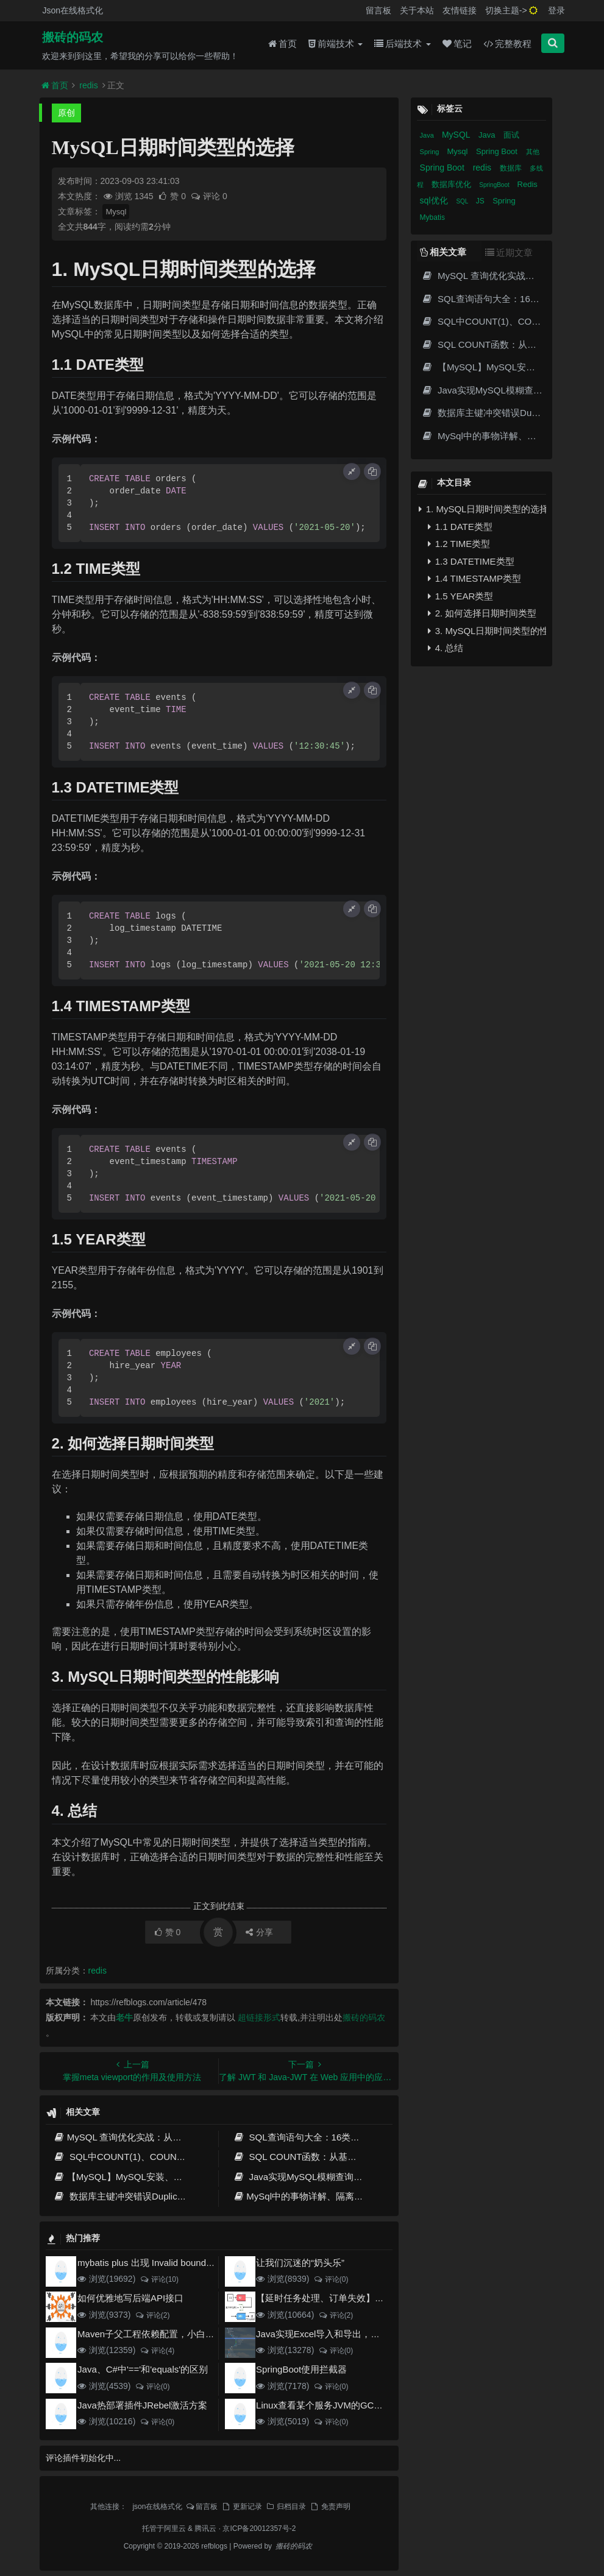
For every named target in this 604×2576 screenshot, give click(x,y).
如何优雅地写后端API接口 (130, 2298)
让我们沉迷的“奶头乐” (300, 2262)
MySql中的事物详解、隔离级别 (302, 2196)
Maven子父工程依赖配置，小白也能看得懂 (164, 2334)
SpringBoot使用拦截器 (301, 2369)
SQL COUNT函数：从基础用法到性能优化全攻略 (340, 2156)
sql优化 (435, 200)
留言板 (378, 10)
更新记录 (241, 2506)
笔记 (457, 43)
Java (428, 135)
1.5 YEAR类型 (461, 596)
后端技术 (402, 43)
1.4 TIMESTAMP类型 (474, 578)
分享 (259, 1932)
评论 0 (208, 196)
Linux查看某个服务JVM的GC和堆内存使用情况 (351, 2405)
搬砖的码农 (72, 37)
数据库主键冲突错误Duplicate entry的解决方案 (156, 2196)
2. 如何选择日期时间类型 (482, 613)
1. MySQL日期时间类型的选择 (483, 509)
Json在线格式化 (72, 10)
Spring (430, 151)
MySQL (457, 134)
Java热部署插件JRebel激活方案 (142, 2405)
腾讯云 (205, 2528)
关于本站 (417, 10)
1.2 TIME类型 (459, 543)
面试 (511, 134)
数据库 (512, 168)
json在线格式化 (157, 2506)
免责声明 (330, 2506)
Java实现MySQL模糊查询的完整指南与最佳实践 (339, 2177)
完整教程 (507, 43)
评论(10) (159, 2279)
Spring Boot (498, 151)
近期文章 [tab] (509, 252)
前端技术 (335, 43)
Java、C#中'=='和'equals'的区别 (142, 2369)
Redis (527, 184)
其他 (532, 151)
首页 (282, 43)
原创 (66, 113)
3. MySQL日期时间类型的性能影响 (487, 631)
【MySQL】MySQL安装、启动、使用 (136, 2177)
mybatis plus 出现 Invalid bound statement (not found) (186, 2262)
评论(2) (152, 2315)
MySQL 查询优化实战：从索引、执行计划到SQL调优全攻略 (182, 2137)
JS (481, 201)
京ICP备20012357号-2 (259, 2528)
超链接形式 (259, 2017)
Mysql (115, 211)
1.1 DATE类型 (460, 526)
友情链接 (459, 10)
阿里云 (175, 2528)
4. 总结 (446, 648)
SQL (462, 201)
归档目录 (286, 2506)
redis (88, 85)
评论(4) (157, 2350)
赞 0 (172, 196)
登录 (556, 10)
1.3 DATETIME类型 (471, 561)
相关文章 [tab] (443, 252)
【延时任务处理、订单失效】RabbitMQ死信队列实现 (363, 2298)
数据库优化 (453, 184)
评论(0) (330, 2279)
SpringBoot (495, 185)
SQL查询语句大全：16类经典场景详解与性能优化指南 (351, 2137)
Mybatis (432, 217)
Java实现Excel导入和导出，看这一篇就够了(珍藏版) (362, 2334)
